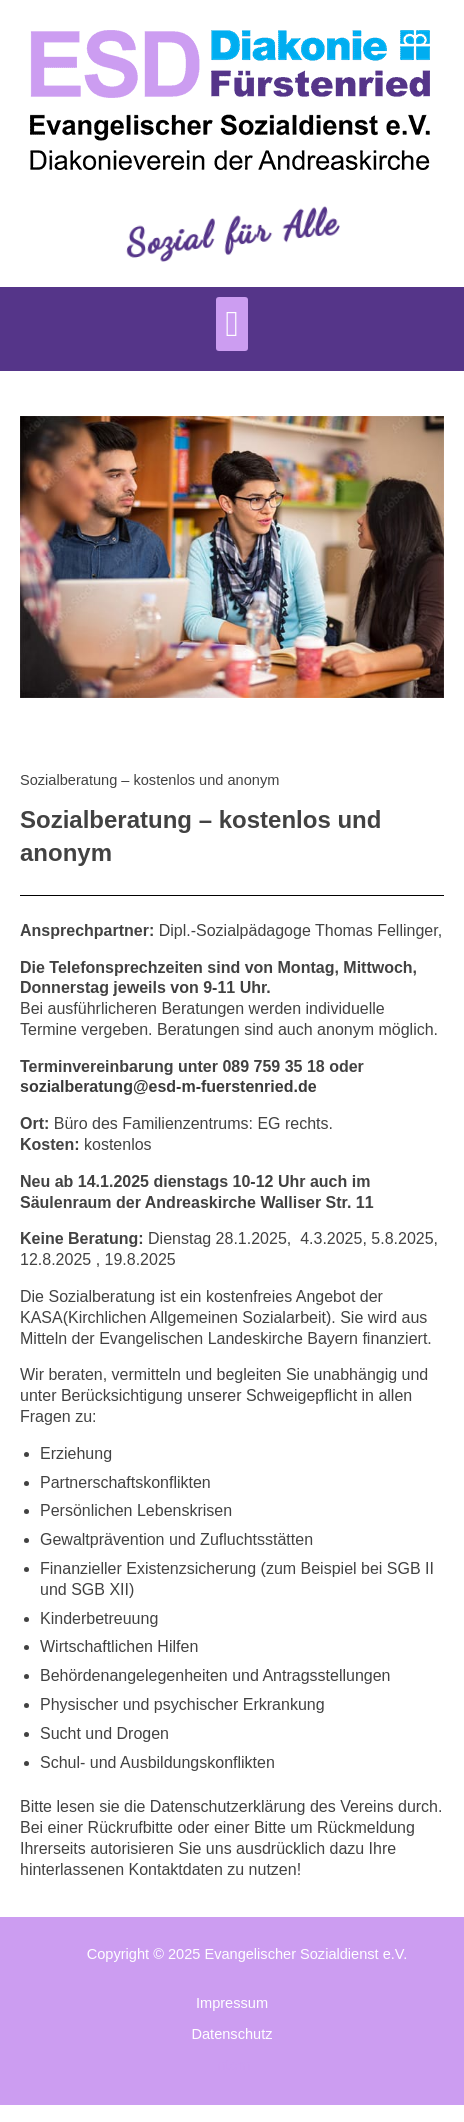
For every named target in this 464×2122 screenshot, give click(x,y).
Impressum (232, 2003)
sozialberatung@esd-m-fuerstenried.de (168, 1086)
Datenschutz (231, 2034)
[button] (231, 324)
